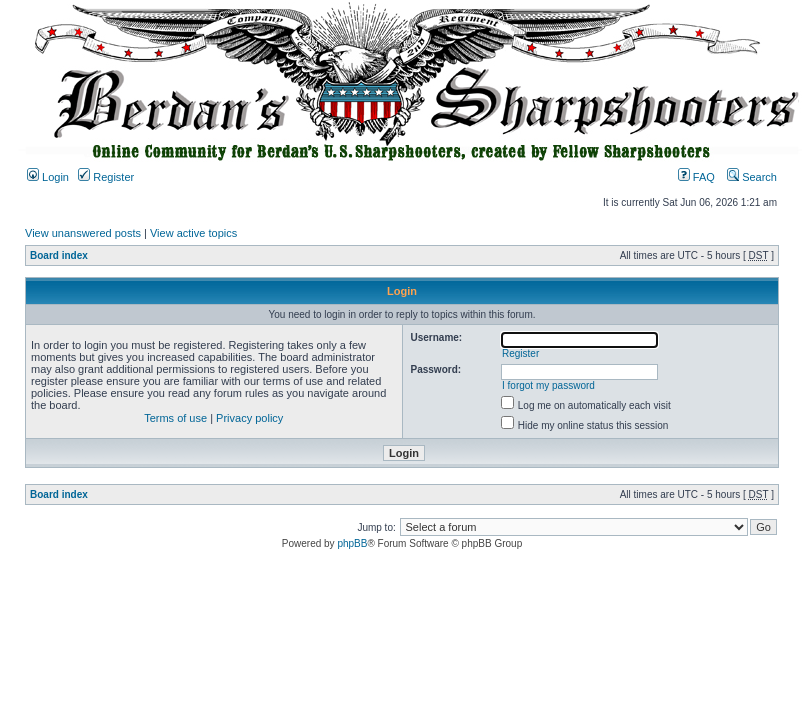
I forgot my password (548, 385)
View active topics (193, 233)
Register (106, 177)
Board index (59, 255)
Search (752, 177)
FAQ (696, 177)
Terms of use (175, 418)
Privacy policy (249, 418)
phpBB (352, 543)
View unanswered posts (83, 233)
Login (48, 177)
